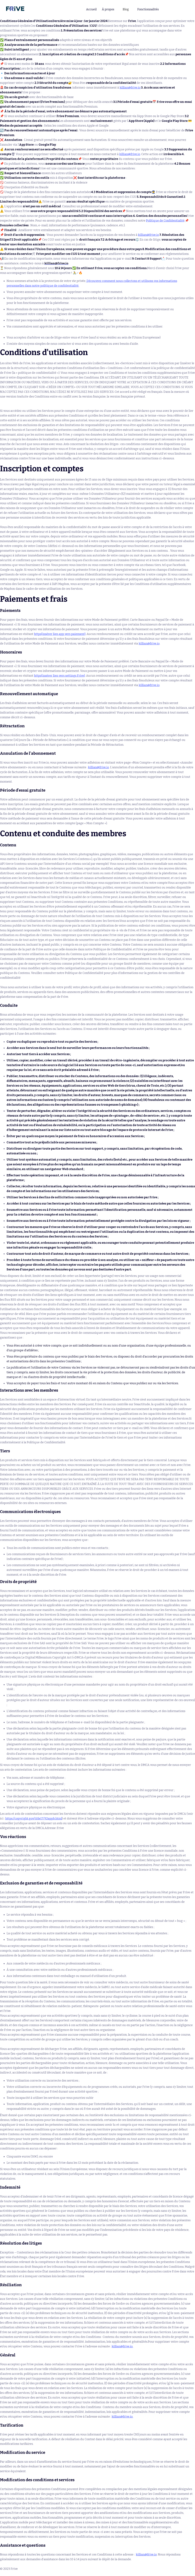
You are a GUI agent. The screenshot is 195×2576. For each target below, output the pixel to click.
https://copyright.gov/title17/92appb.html (33, 1818)
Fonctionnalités (148, 9)
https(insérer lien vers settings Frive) (59, 675)
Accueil (91, 9)
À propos (108, 9)
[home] (15, 9)
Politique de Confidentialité (165, 220)
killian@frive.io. (122, 2346)
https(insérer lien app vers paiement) (59, 634)
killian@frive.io (130, 87)
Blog (126, 9)
